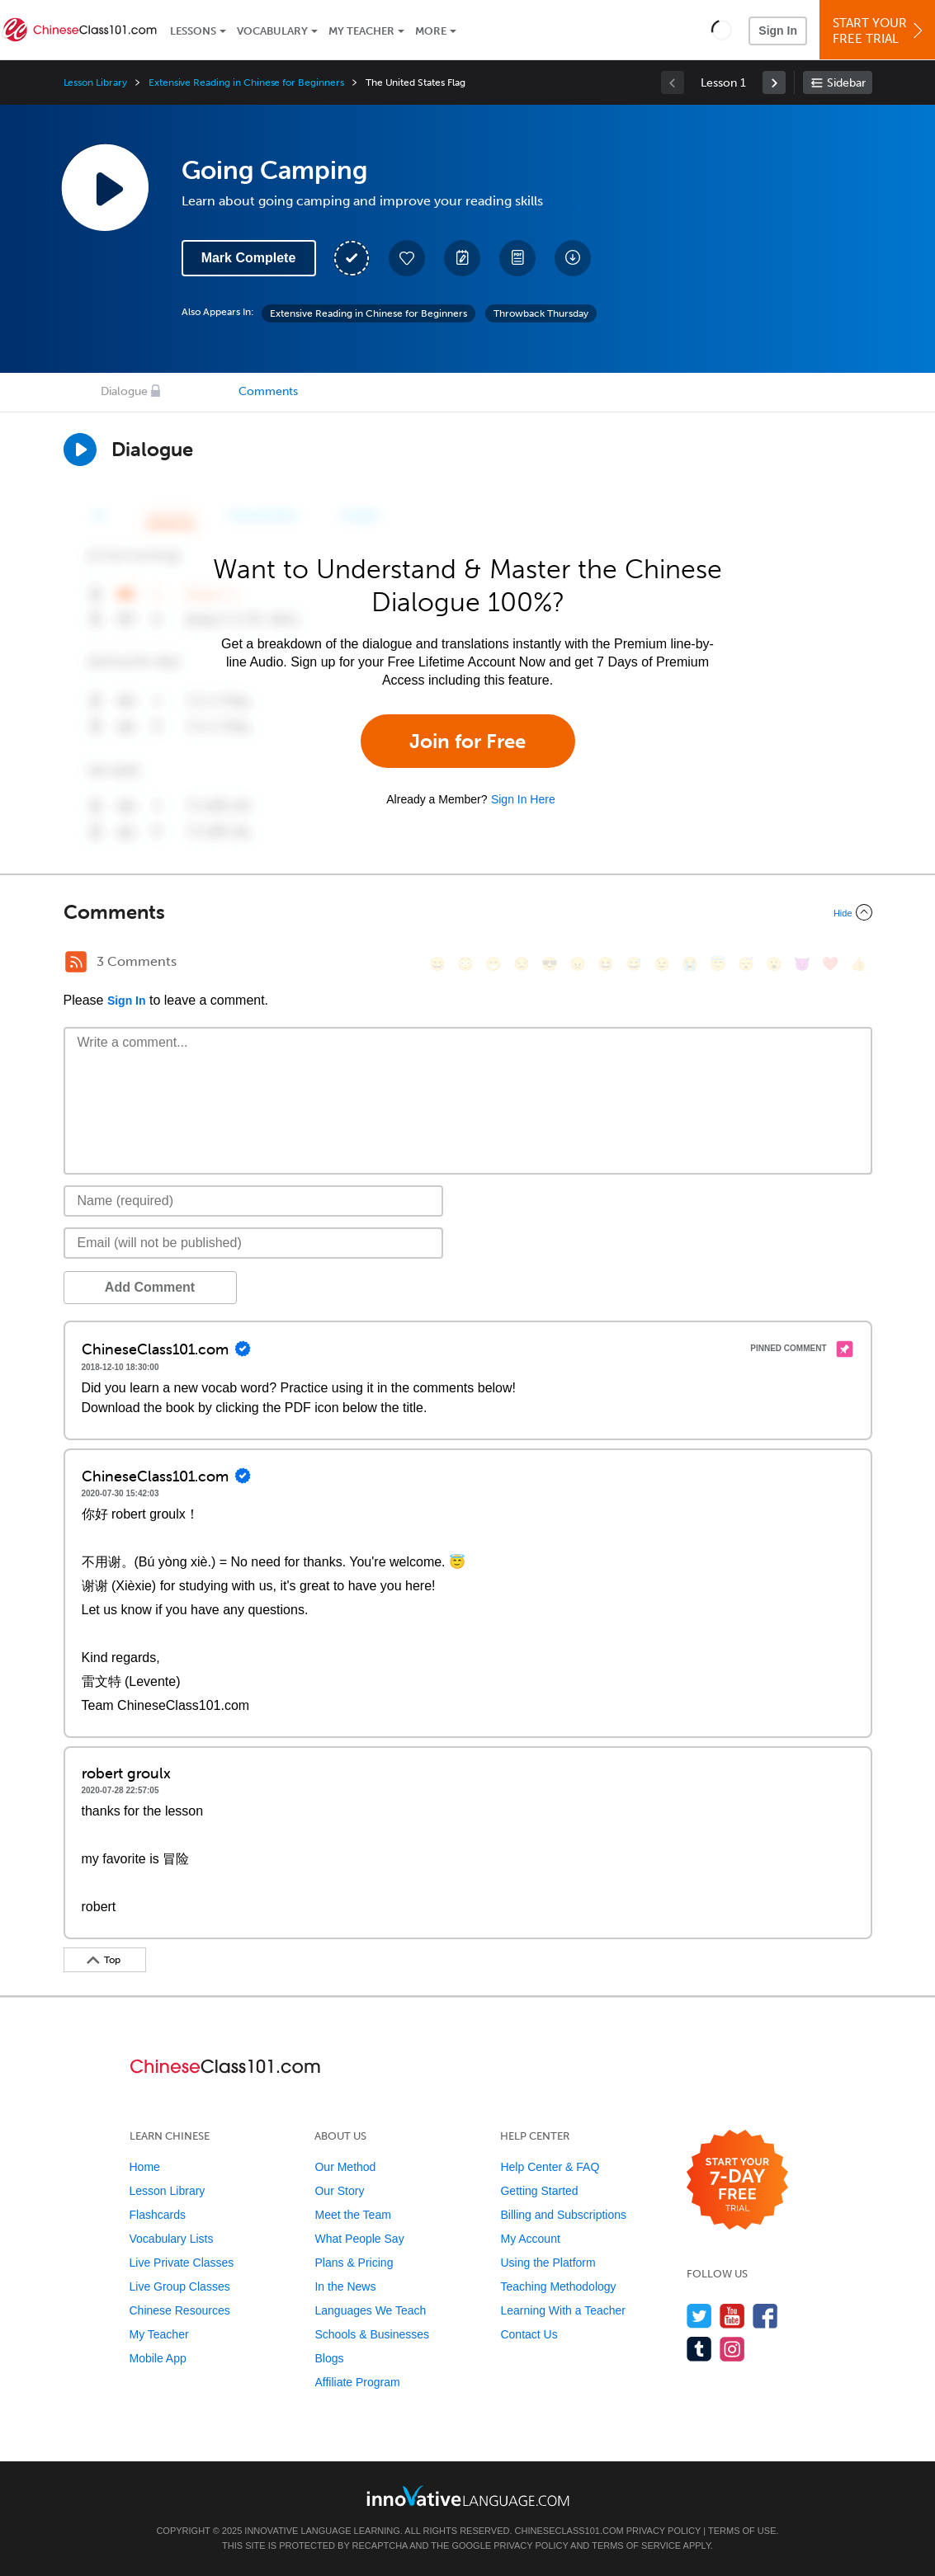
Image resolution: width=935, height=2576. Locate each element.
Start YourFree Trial (880, 31)
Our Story (339, 2190)
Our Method (344, 2166)
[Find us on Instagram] (732, 2349)
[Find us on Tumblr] (699, 2349)
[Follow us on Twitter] (699, 2316)
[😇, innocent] (718, 963)
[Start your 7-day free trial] (737, 2180)
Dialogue (124, 391)
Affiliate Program (356, 2382)
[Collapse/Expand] (468, 912)
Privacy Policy (663, 2531)
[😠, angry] (578, 963)
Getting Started (539, 2190)
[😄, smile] (437, 963)
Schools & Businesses (371, 2334)
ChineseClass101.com (569, 2531)
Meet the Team (352, 2214)
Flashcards (158, 2214)
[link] (774, 82)
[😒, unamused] (522, 963)
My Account (530, 2238)
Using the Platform (547, 2262)
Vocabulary (272, 31)
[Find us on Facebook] (765, 2316)
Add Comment (150, 1287)
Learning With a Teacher (563, 2310)
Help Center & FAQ (549, 2166)
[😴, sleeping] (746, 963)
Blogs (328, 2358)
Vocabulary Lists (172, 2238)
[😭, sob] (690, 963)
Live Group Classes (180, 2286)
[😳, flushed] (465, 963)
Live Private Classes (182, 2262)
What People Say (359, 2238)
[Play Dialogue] (80, 449)
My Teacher (361, 31)
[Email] (254, 1243)
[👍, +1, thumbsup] (858, 963)
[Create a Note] (462, 258)
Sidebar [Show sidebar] (846, 83)
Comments (268, 391)
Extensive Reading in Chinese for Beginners (246, 82)
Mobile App (158, 2358)
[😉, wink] (662, 963)
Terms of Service (636, 2545)
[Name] (254, 1201)
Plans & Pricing (353, 2262)
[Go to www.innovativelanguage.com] (467, 2495)
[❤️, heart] (830, 963)
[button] (721, 29)
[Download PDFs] (517, 258)
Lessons (193, 31)
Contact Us (528, 2334)
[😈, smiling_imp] (802, 963)
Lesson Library (95, 82)
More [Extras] (430, 31)
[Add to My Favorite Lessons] (407, 258)
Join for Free (467, 741)
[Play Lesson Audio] (105, 187)
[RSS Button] (76, 961)
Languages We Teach (370, 2310)
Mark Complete (248, 258)
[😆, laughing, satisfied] (606, 963)
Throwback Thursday (540, 313)
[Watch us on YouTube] (732, 2316)
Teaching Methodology (558, 2286)
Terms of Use (742, 2531)
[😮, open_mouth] (774, 963)
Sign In (777, 30)
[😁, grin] (493, 963)
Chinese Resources (180, 2310)
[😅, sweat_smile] (634, 963)
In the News (344, 2286)
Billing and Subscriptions (563, 2214)
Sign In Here (523, 799)
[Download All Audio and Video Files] (573, 258)
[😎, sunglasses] (550, 963)
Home (145, 2166)
